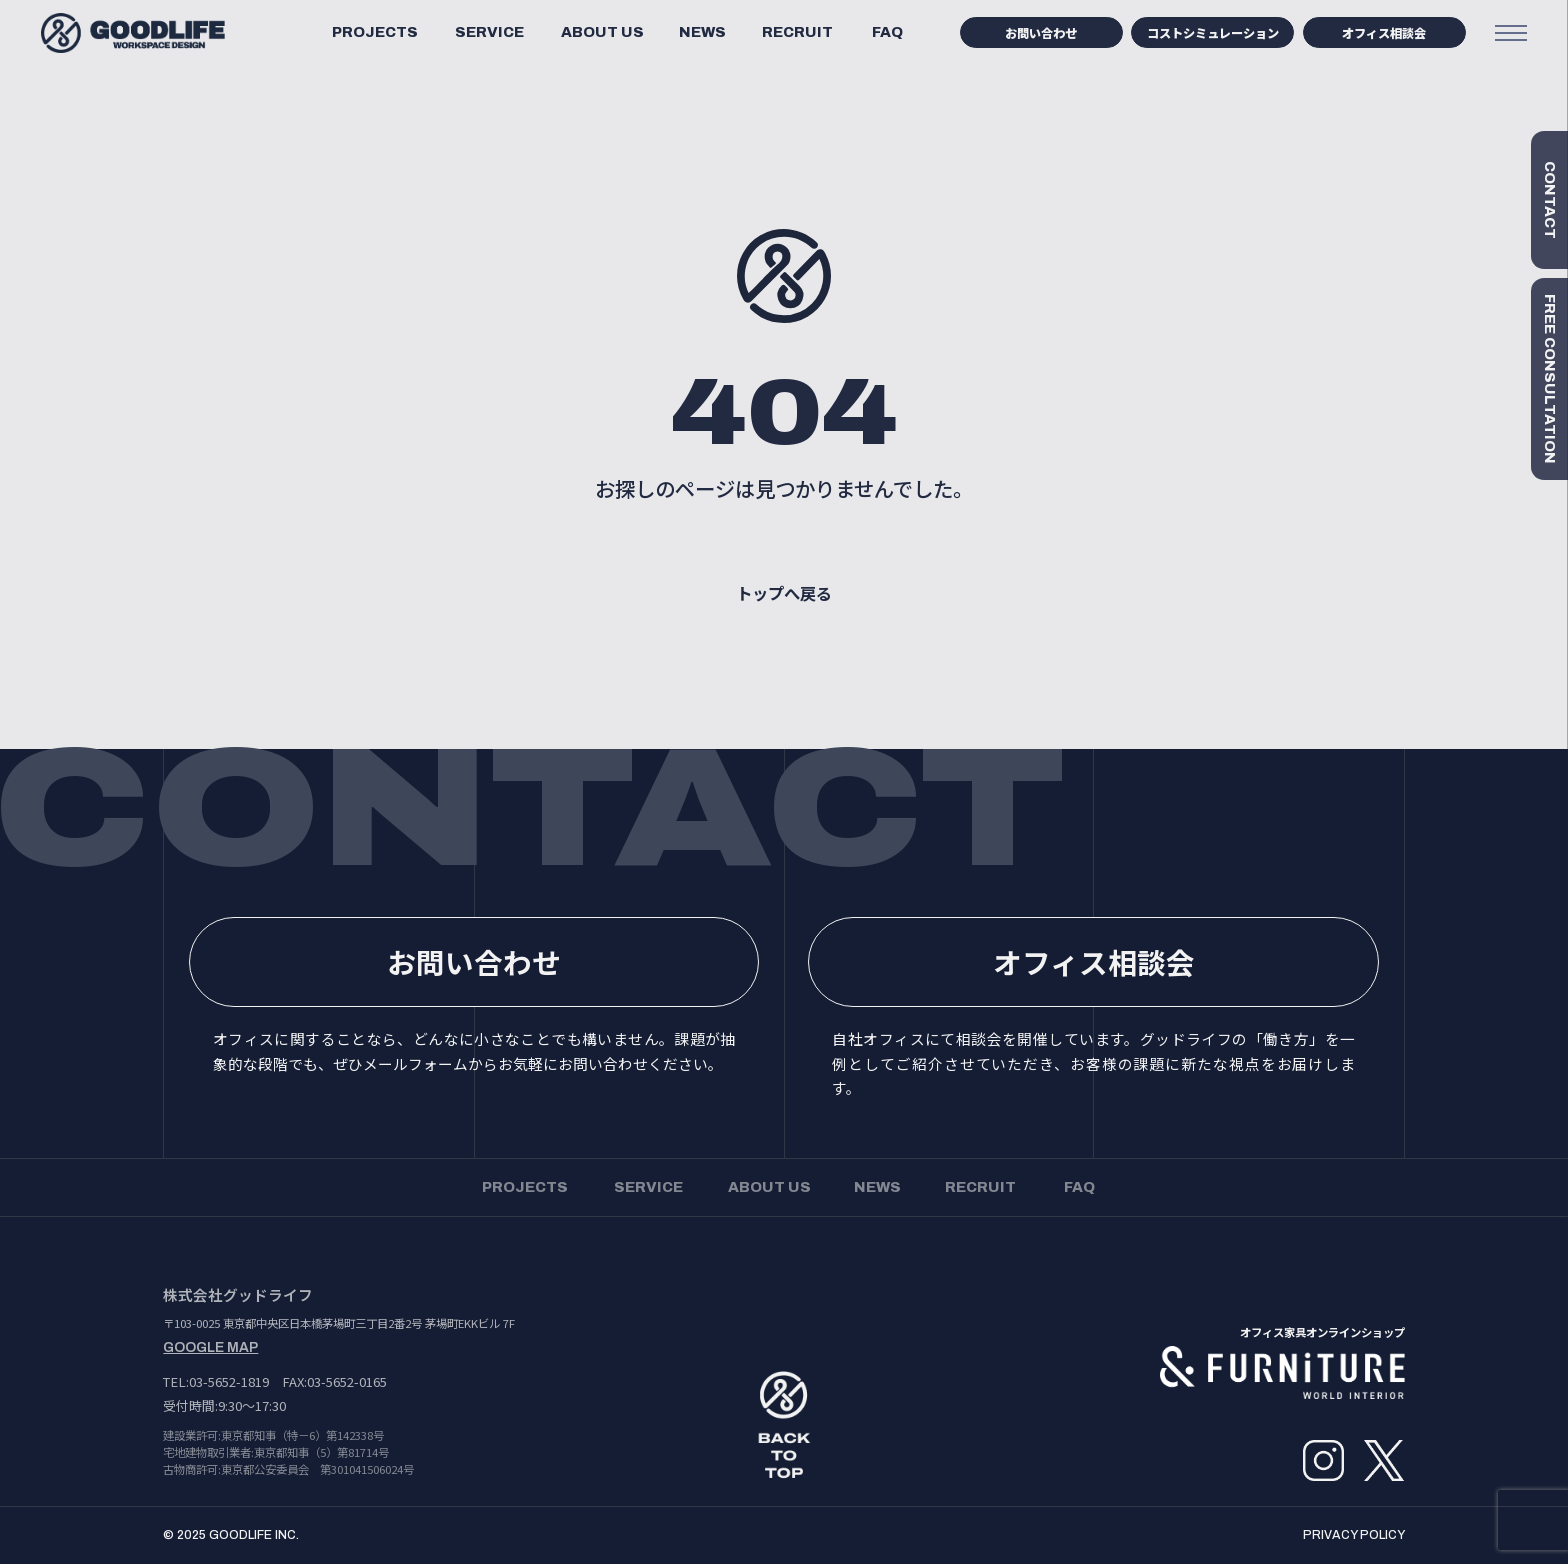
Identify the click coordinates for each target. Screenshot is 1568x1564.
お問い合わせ (1041, 33)
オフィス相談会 (1384, 33)
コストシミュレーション (1213, 33)
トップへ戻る (784, 593)
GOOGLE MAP (210, 1347)
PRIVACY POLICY (1354, 1535)
